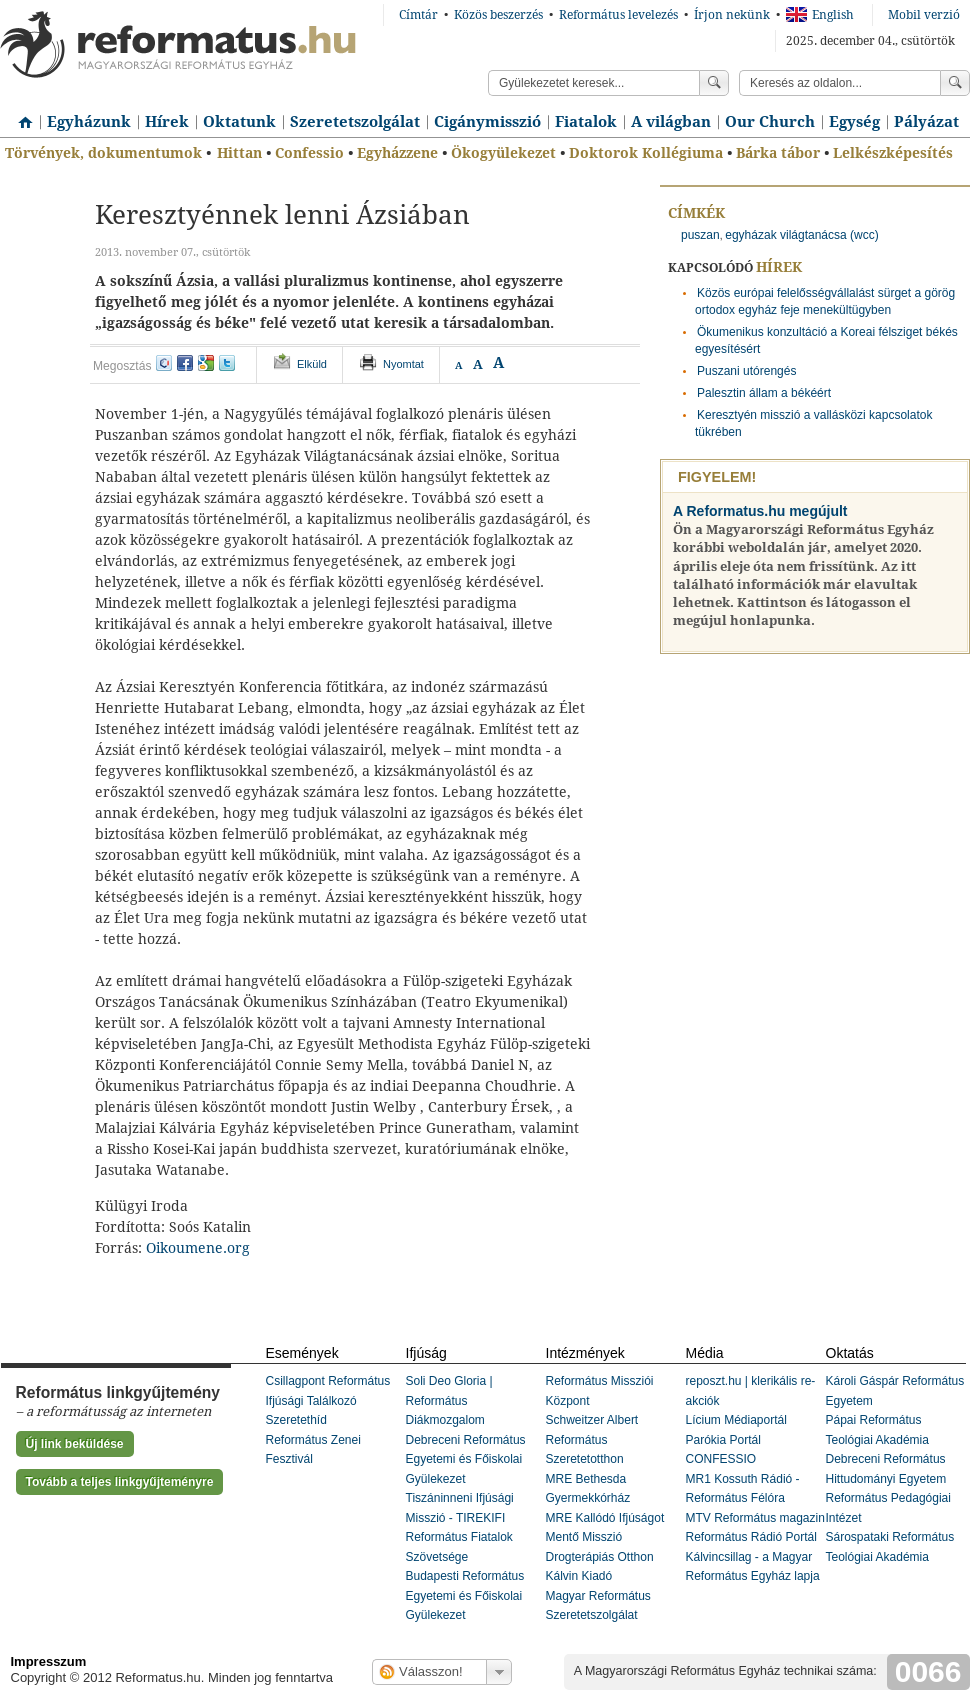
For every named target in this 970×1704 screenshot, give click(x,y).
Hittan (239, 153)
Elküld (312, 364)
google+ (206, 363)
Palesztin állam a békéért (764, 393)
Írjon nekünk (732, 15)
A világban (671, 122)
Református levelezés (618, 15)
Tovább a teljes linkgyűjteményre (120, 1482)
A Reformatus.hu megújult (760, 511)
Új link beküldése (75, 1444)
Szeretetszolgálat (355, 122)
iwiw (164, 363)
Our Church (770, 122)
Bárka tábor (778, 153)
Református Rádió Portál (751, 1537)
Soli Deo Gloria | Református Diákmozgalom (449, 1400)
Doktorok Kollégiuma (646, 153)
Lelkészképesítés (893, 153)
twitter (227, 363)
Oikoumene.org (198, 1248)
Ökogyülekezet (503, 153)
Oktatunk (239, 122)
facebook (185, 363)
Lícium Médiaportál (736, 1420)
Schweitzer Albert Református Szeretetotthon (592, 1439)
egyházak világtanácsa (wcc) (801, 235)
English (820, 15)
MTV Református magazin (755, 1518)
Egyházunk (89, 122)
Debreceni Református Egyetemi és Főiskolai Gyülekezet (466, 1459)
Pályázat (926, 122)
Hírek (167, 122)
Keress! (955, 83)
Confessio (309, 153)
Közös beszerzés (498, 15)
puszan (700, 235)
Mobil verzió (924, 15)
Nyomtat (403, 364)
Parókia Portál (723, 1440)
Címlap (20, 115)
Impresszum (49, 1661)
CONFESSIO (721, 1459)
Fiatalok (586, 122)
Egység (854, 122)
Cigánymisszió (487, 122)
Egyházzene (397, 153)
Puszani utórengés (746, 371)
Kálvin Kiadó (579, 1576)
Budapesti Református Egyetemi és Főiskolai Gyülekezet (465, 1595)
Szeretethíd (296, 1420)
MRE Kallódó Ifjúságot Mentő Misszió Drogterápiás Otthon (605, 1537)
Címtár (418, 15)
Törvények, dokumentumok (103, 153)
